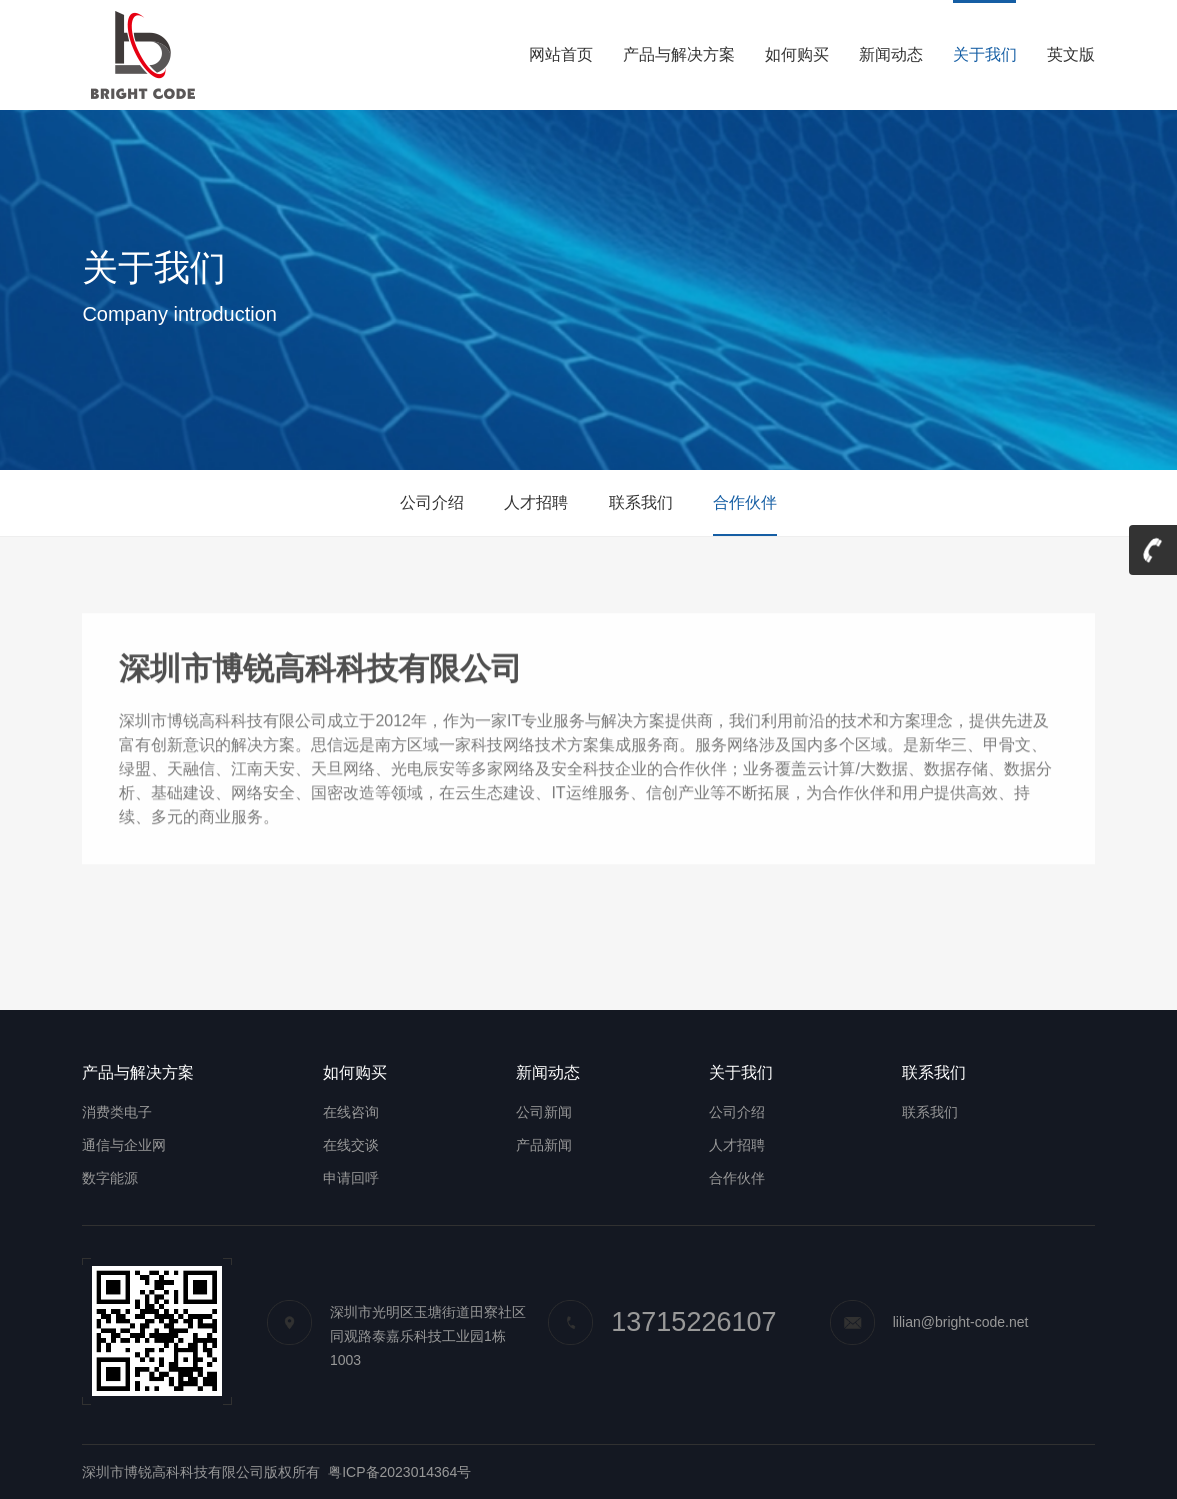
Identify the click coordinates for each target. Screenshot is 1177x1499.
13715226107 (662, 1322)
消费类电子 (117, 1112)
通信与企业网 (124, 1145)
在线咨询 (351, 1112)
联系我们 (641, 502)
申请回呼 (351, 1178)
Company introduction (179, 314)
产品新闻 (544, 1145)
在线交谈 (351, 1145)
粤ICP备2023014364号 (399, 1472)
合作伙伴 (745, 502)
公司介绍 (432, 502)
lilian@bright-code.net (929, 1322)
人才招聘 (536, 502)
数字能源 (110, 1178)
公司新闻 (544, 1112)
